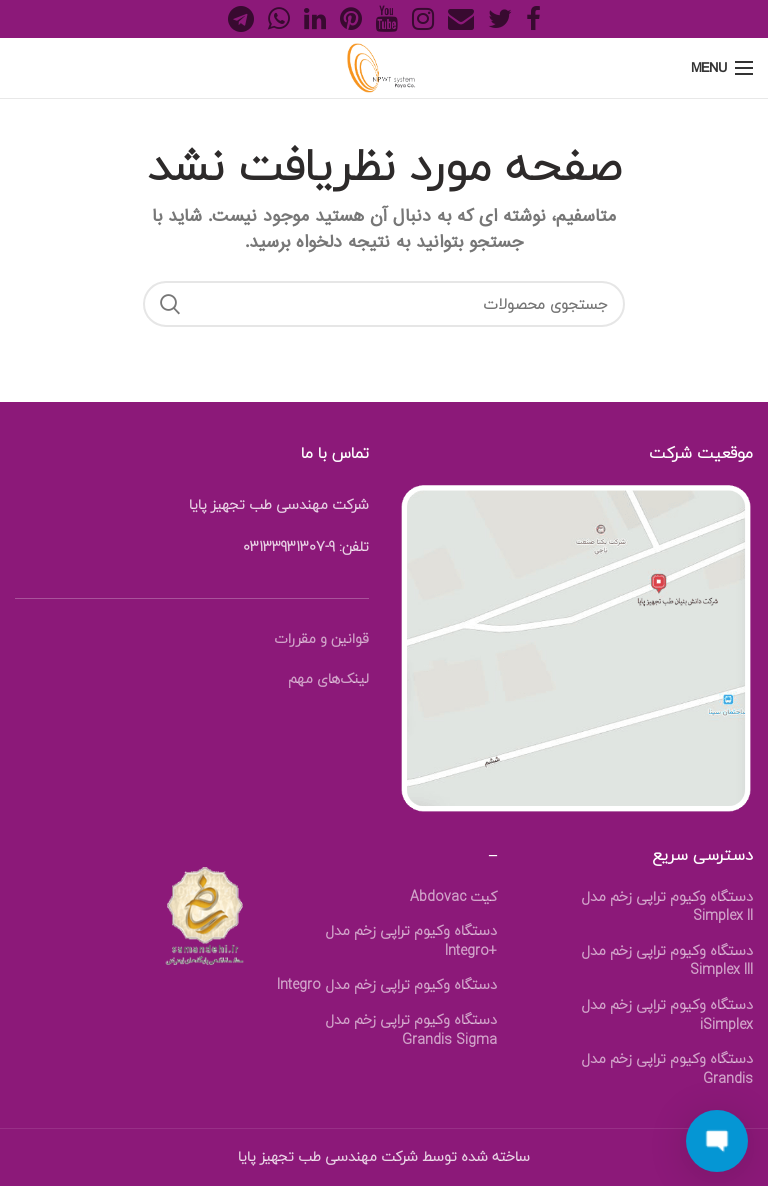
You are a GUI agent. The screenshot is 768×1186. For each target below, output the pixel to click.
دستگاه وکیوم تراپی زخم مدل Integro (387, 985)
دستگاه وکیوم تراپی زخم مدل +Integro (411, 940)
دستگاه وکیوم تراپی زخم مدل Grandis (667, 1068)
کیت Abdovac (453, 897)
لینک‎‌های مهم (328, 678)
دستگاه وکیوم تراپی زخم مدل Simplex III (667, 960)
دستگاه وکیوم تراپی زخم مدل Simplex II (667, 906)
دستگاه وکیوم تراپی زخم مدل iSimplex (667, 1014)
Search (170, 304)
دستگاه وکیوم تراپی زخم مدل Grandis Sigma (411, 1029)
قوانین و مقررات (321, 638)
